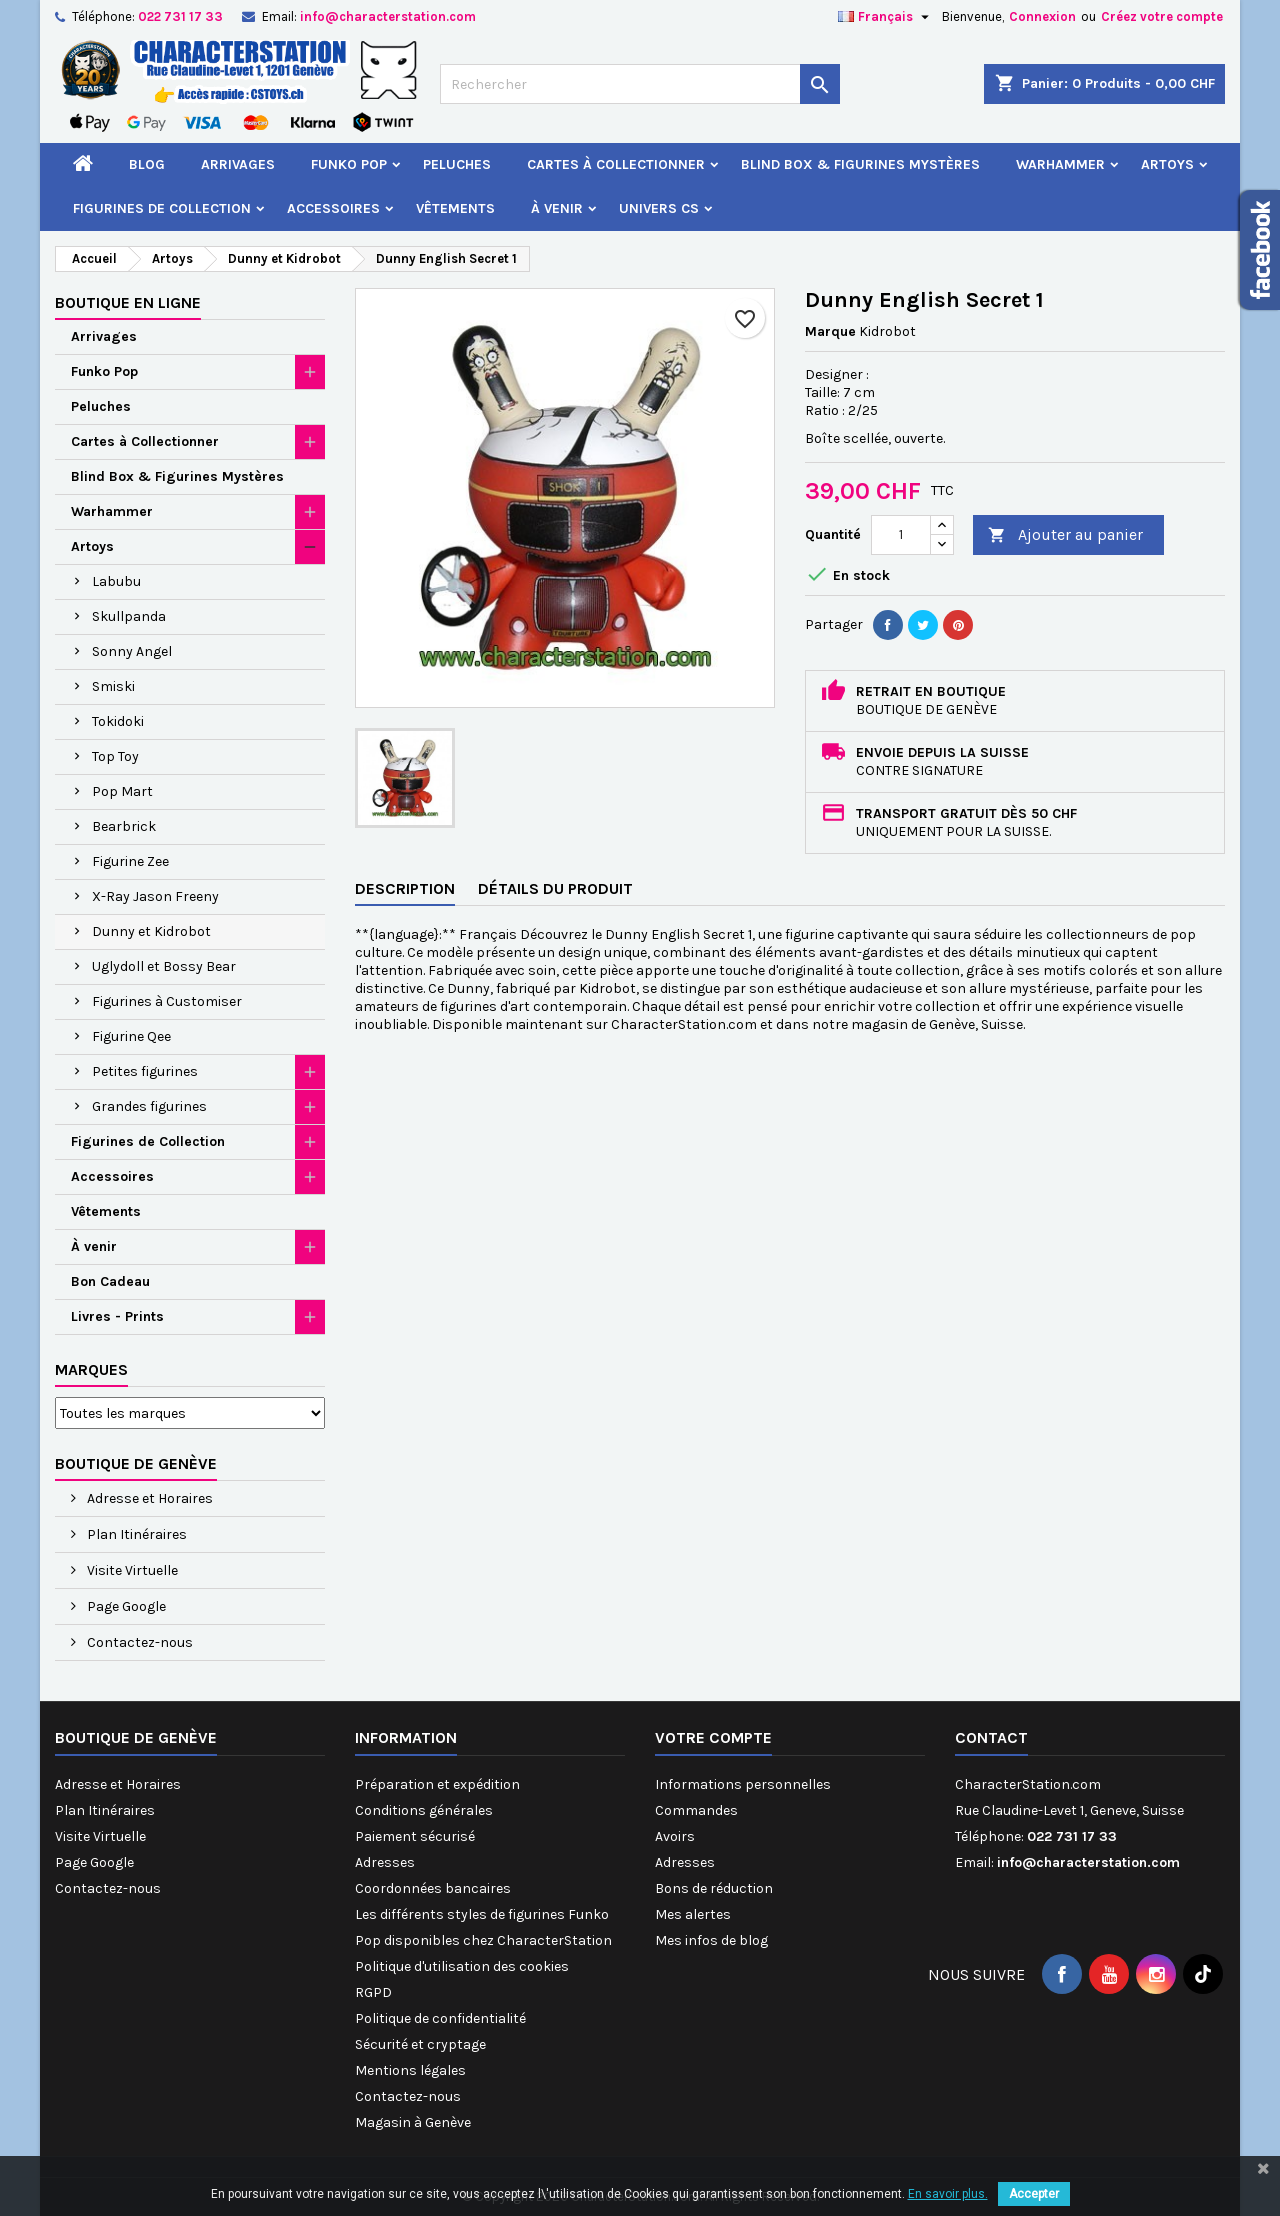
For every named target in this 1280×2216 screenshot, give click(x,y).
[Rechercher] (640, 84)
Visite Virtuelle (131, 1570)
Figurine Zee (130, 861)
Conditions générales (424, 1810)
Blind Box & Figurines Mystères (860, 164)
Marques (91, 1369)
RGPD (373, 1992)
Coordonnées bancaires (433, 1888)
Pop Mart (122, 791)
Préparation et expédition (437, 1784)
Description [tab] (405, 888)
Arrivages (238, 164)
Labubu (116, 581)
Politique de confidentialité (440, 2018)
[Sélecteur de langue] (886, 17)
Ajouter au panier (1065, 535)
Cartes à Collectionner (616, 164)
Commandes (696, 1810)
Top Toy (115, 756)
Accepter (1034, 2194)
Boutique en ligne (128, 302)
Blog (147, 164)
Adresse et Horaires (148, 1498)
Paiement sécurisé (415, 1836)
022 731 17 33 (180, 16)
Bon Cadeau (110, 1281)
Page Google (125, 1606)
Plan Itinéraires (135, 1534)
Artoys (1167, 164)
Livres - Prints (117, 1316)
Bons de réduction (714, 1888)
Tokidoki (118, 721)
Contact (991, 1737)
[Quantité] (901, 535)
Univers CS (659, 208)
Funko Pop (349, 164)
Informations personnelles (743, 1784)
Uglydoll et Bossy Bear (164, 966)
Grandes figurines (149, 1106)
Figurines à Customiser (167, 1001)
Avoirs (675, 1836)
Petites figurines (145, 1071)
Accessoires (333, 208)
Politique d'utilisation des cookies (462, 1966)
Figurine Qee (131, 1036)
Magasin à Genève (413, 2122)
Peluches (457, 164)
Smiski (113, 686)
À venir (557, 208)
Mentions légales (410, 2070)
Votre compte (713, 1737)
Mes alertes (693, 1914)
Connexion (1042, 16)
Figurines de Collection (162, 208)
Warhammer (1060, 164)
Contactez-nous (138, 1642)
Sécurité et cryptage (420, 2044)
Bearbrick (124, 826)
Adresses (385, 1862)
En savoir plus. (948, 2194)
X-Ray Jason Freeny (155, 896)
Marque (830, 331)
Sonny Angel (132, 651)
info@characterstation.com (388, 16)
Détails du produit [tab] (555, 888)
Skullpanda (129, 616)
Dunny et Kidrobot (151, 931)
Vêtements (455, 208)
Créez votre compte (1162, 16)
